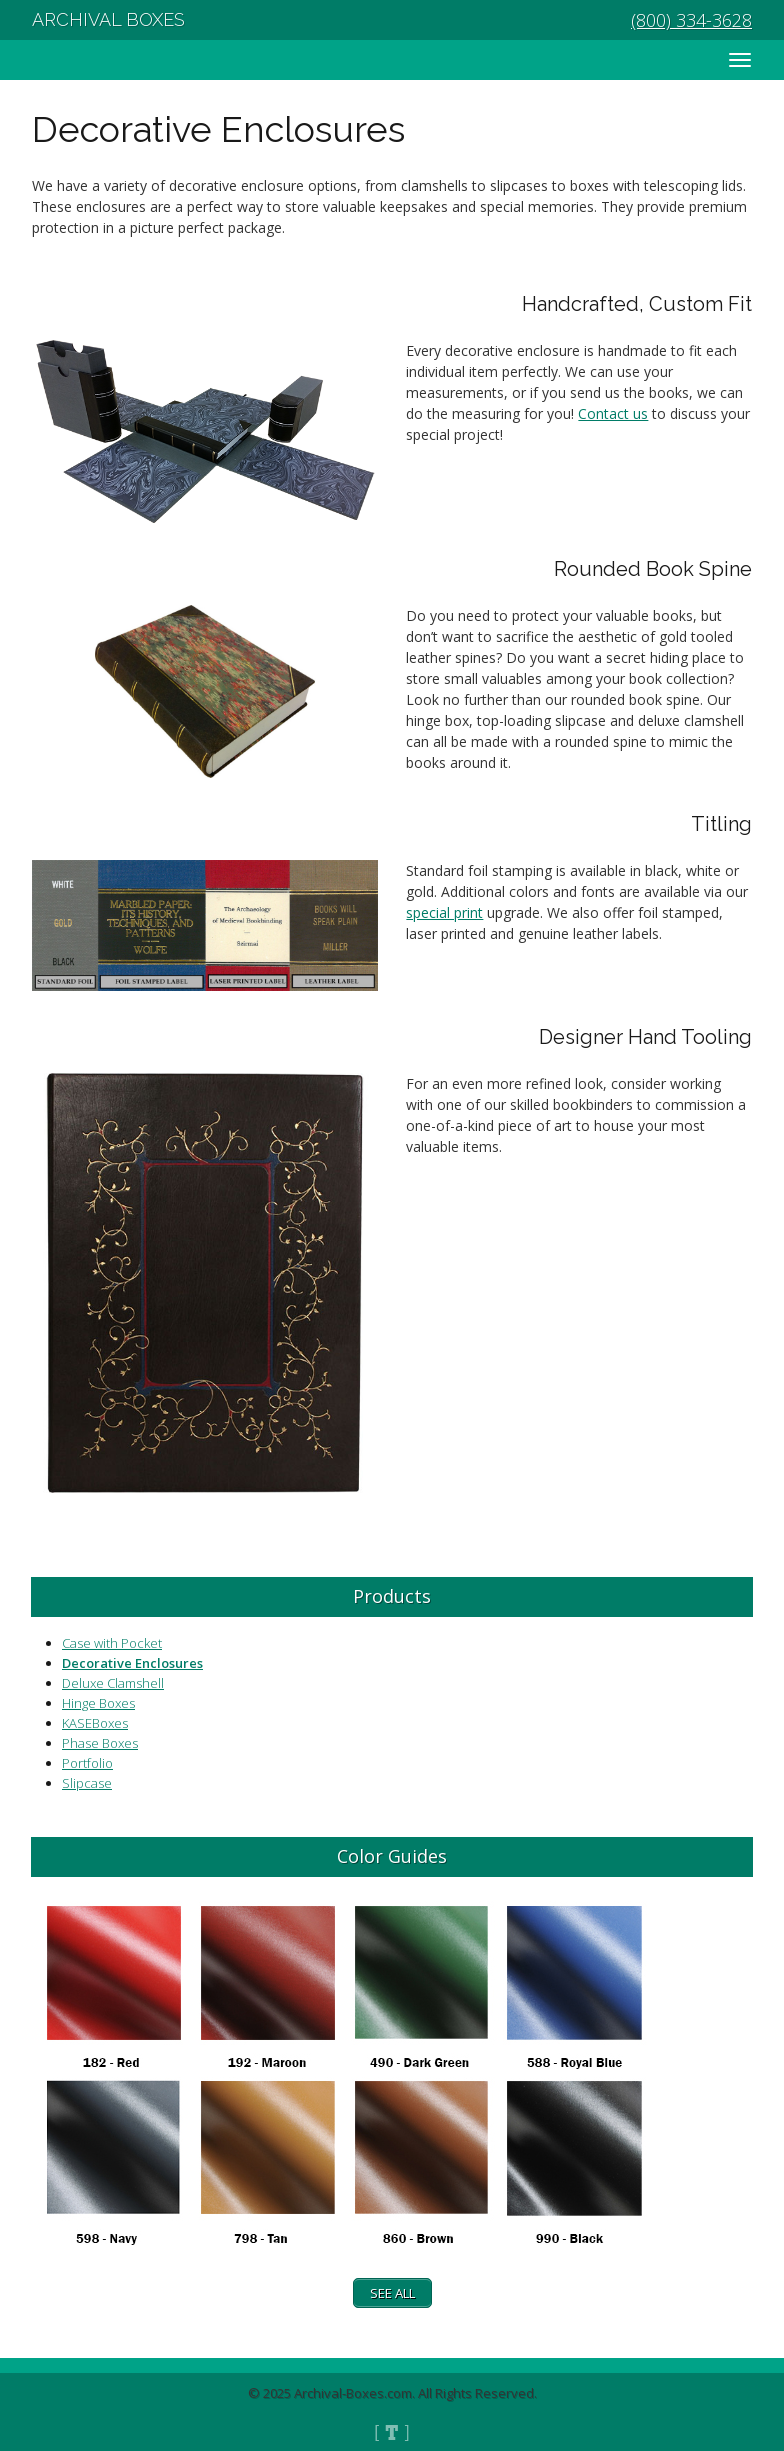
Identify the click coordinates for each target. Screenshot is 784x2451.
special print (444, 912)
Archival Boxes (108, 19)
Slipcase (87, 1783)
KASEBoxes (95, 1723)
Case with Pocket (112, 1643)
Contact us (613, 413)
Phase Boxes (100, 1743)
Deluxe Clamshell (113, 1683)
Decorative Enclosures (132, 1663)
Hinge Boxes (98, 1703)
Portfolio (87, 1763)
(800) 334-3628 (691, 20)
